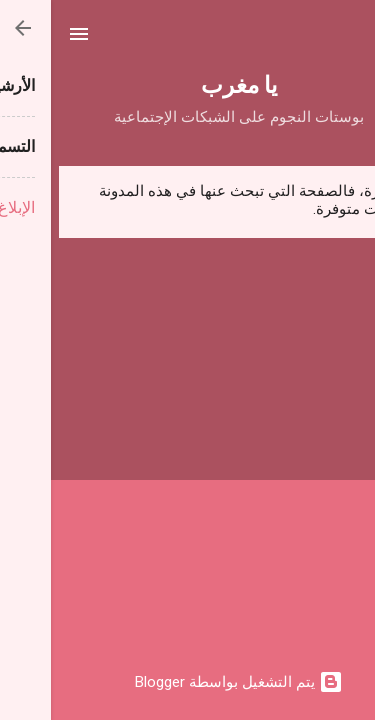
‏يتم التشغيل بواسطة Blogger (188, 682)
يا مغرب (188, 83)
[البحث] (347, 40)
